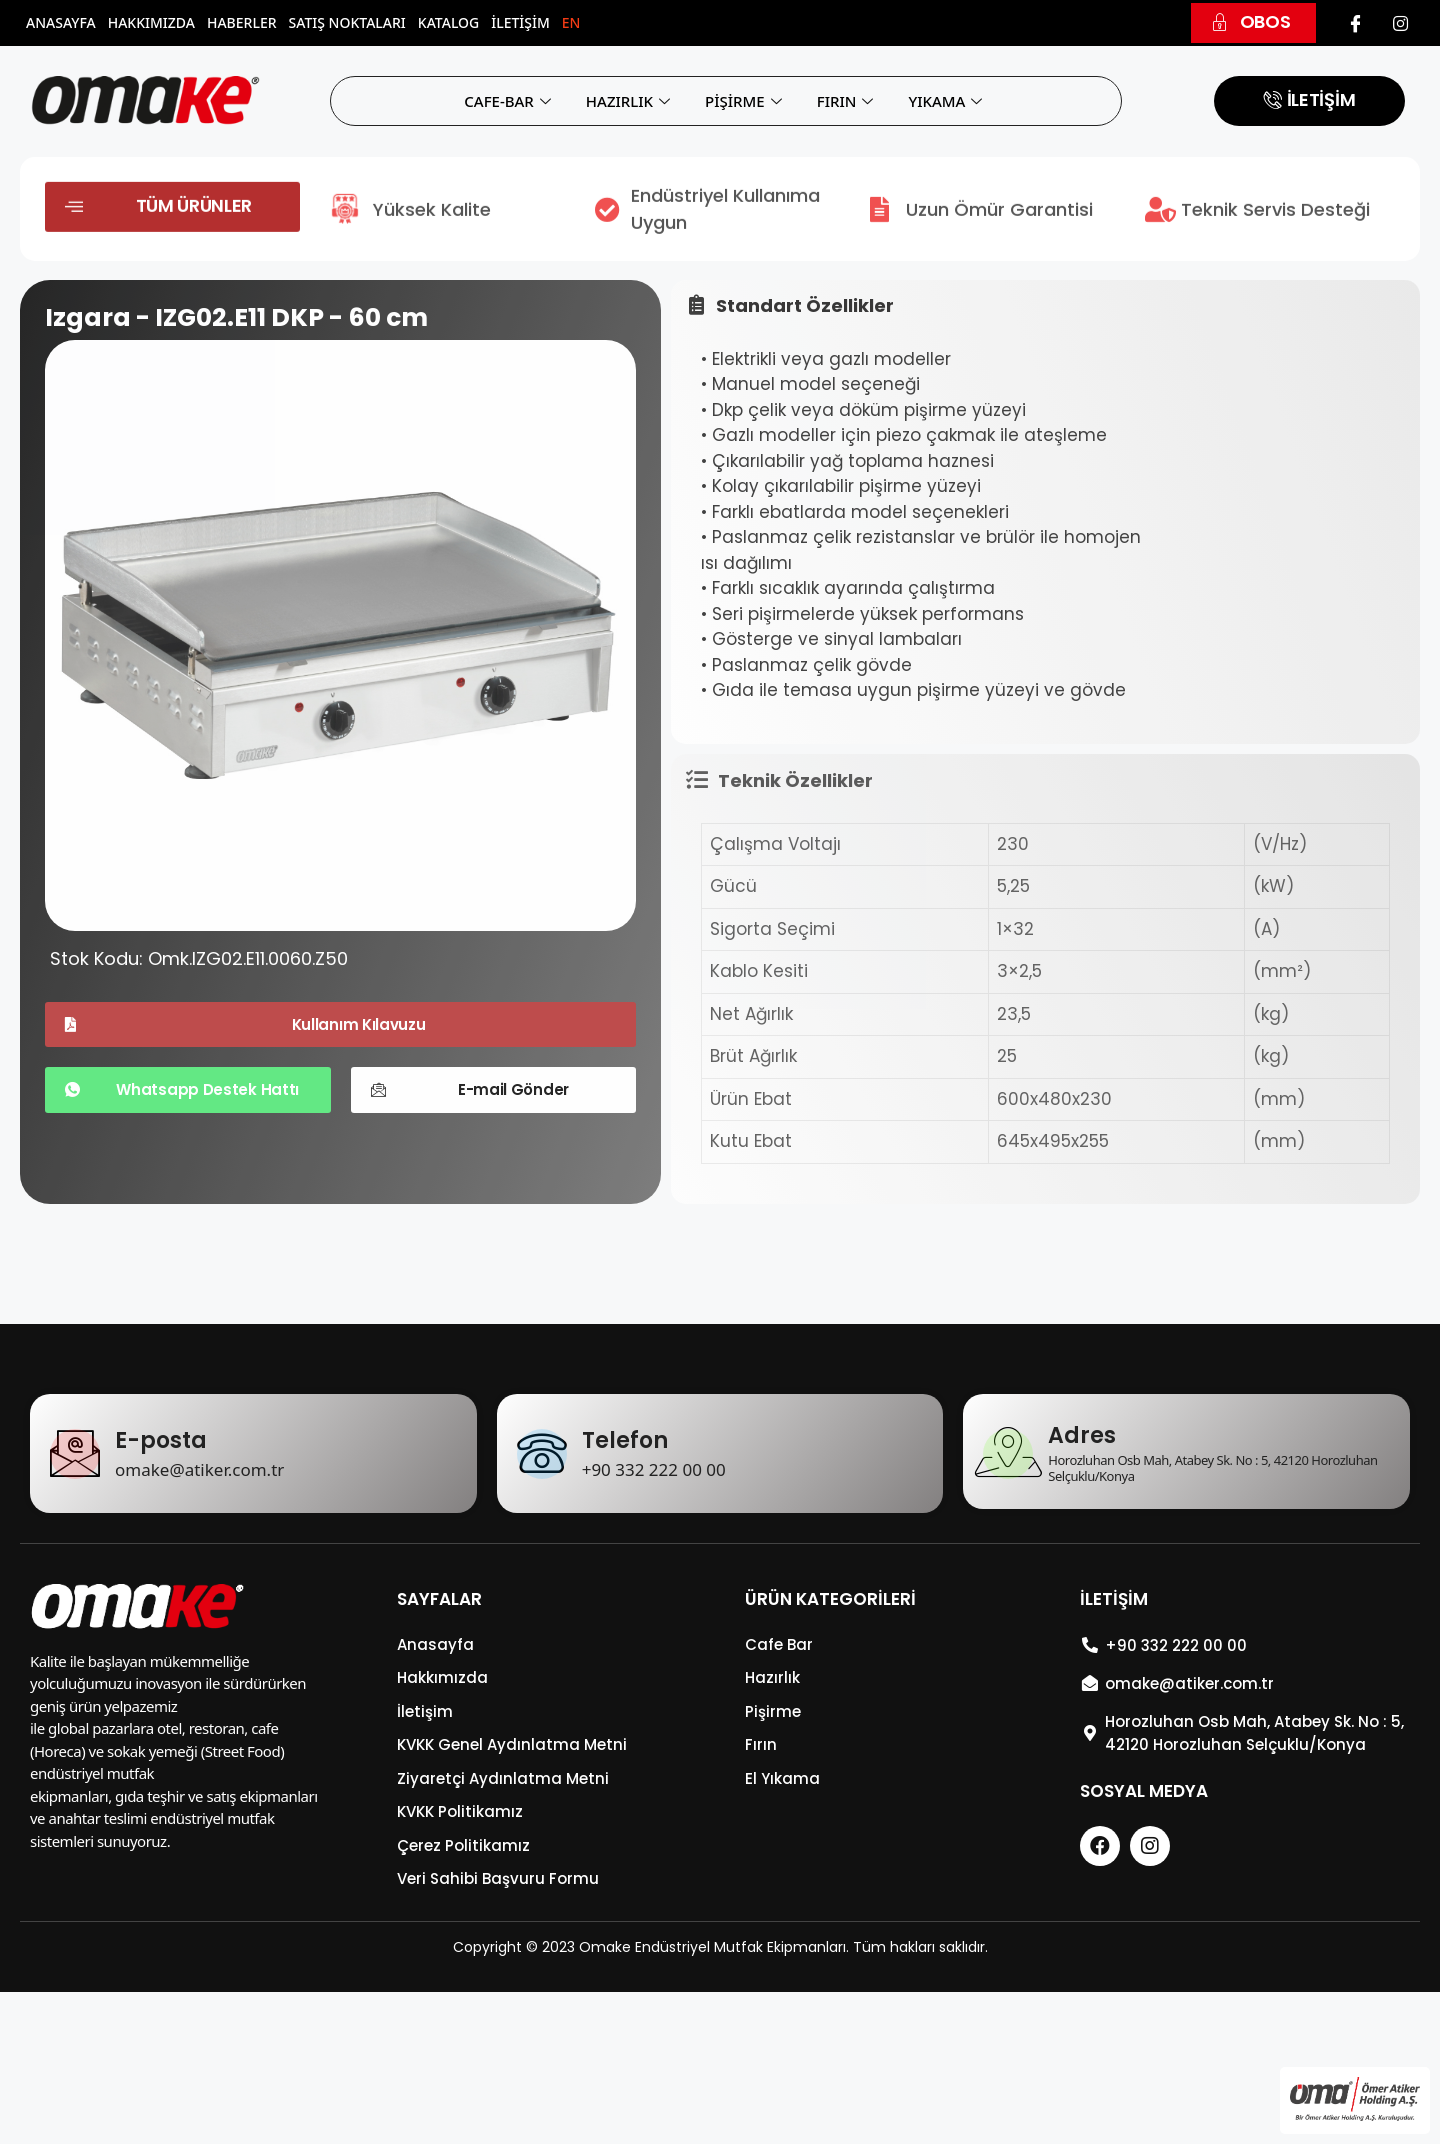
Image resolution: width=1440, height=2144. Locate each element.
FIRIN (848, 101)
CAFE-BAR (510, 101)
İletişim (520, 22)
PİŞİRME (746, 101)
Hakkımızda (151, 22)
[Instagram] (1400, 23)
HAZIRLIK (630, 101)
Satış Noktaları (347, 22)
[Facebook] (1356, 23)
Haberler (242, 22)
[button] (1253, 23)
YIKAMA (947, 101)
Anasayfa (61, 22)
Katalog (448, 22)
